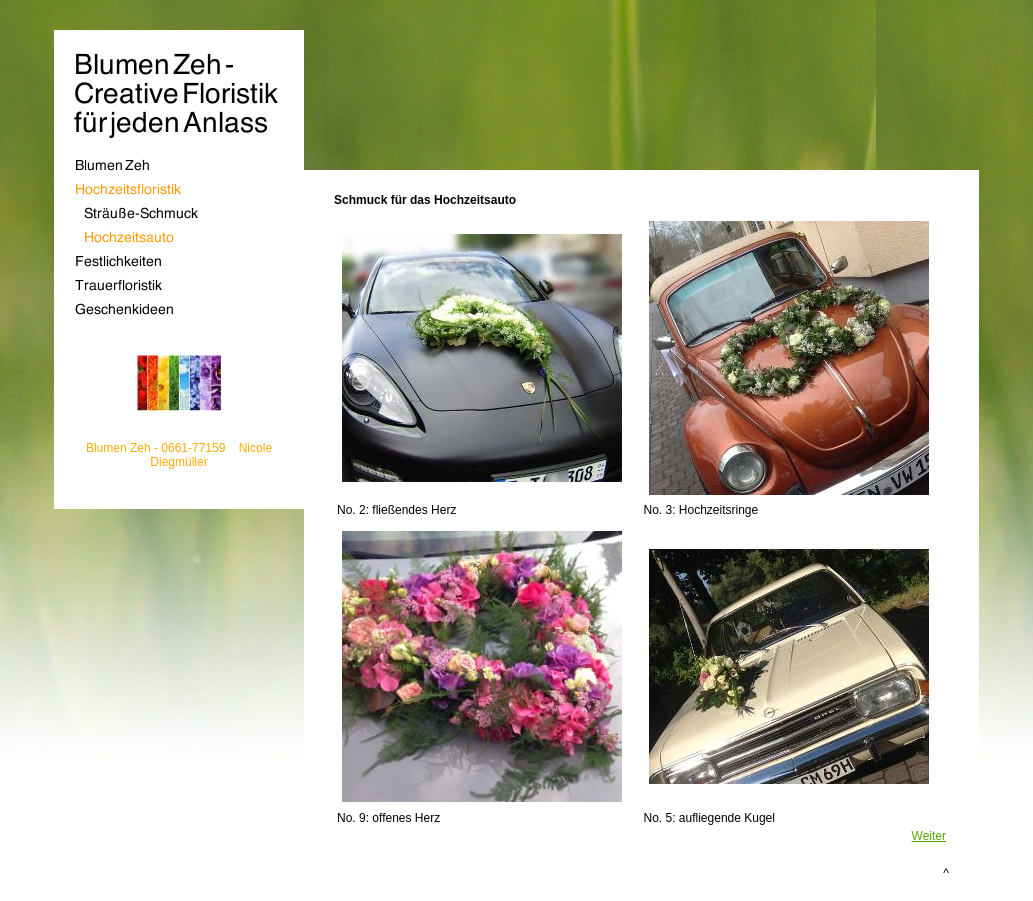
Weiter (929, 836)
